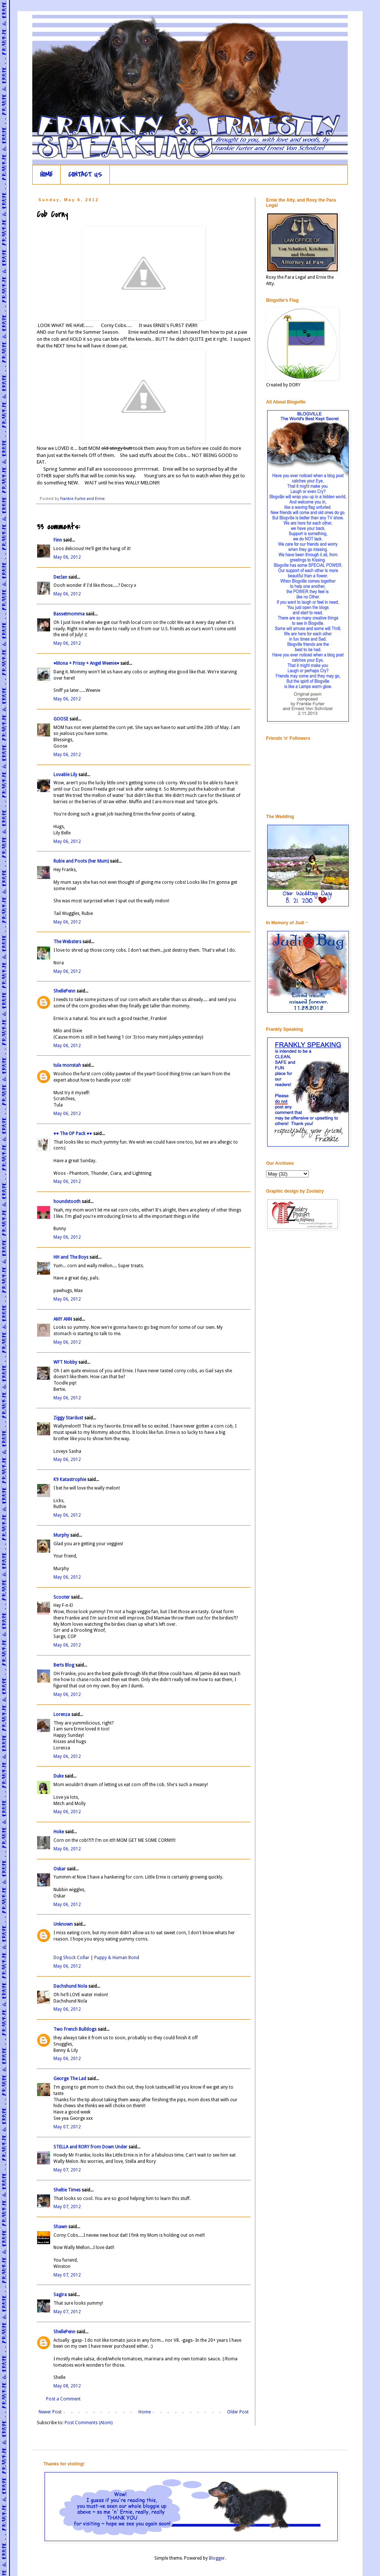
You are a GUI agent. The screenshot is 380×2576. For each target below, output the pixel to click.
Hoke (58, 1831)
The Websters (67, 941)
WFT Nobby (65, 1362)
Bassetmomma (69, 614)
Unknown (63, 1924)
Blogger (217, 2558)
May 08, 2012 (67, 2386)
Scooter (61, 1597)
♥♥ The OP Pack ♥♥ (72, 1133)
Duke (58, 1776)
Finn (57, 540)
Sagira (60, 2294)
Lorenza (61, 1714)
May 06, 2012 (67, 557)
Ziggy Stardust (68, 1418)
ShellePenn (64, 991)
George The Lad (69, 2078)
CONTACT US (85, 175)
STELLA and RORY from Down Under (90, 2147)
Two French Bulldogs (74, 2029)
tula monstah (67, 1065)
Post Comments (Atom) (88, 2422)
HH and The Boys (70, 1257)
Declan (60, 577)
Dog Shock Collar (72, 1957)
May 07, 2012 (67, 2126)
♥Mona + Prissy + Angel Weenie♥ (86, 663)
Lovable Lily (65, 774)
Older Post (238, 2412)
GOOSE (60, 719)
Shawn (60, 2226)
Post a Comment (63, 2399)
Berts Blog (63, 1665)
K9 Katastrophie (69, 1479)
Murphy (61, 1535)
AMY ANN (62, 1319)
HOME (46, 175)
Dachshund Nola (70, 1986)
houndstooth (67, 1201)
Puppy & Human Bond (116, 1957)
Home (144, 2412)
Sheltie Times (67, 2190)
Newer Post (50, 2412)
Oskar (59, 1868)
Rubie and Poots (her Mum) (81, 861)
